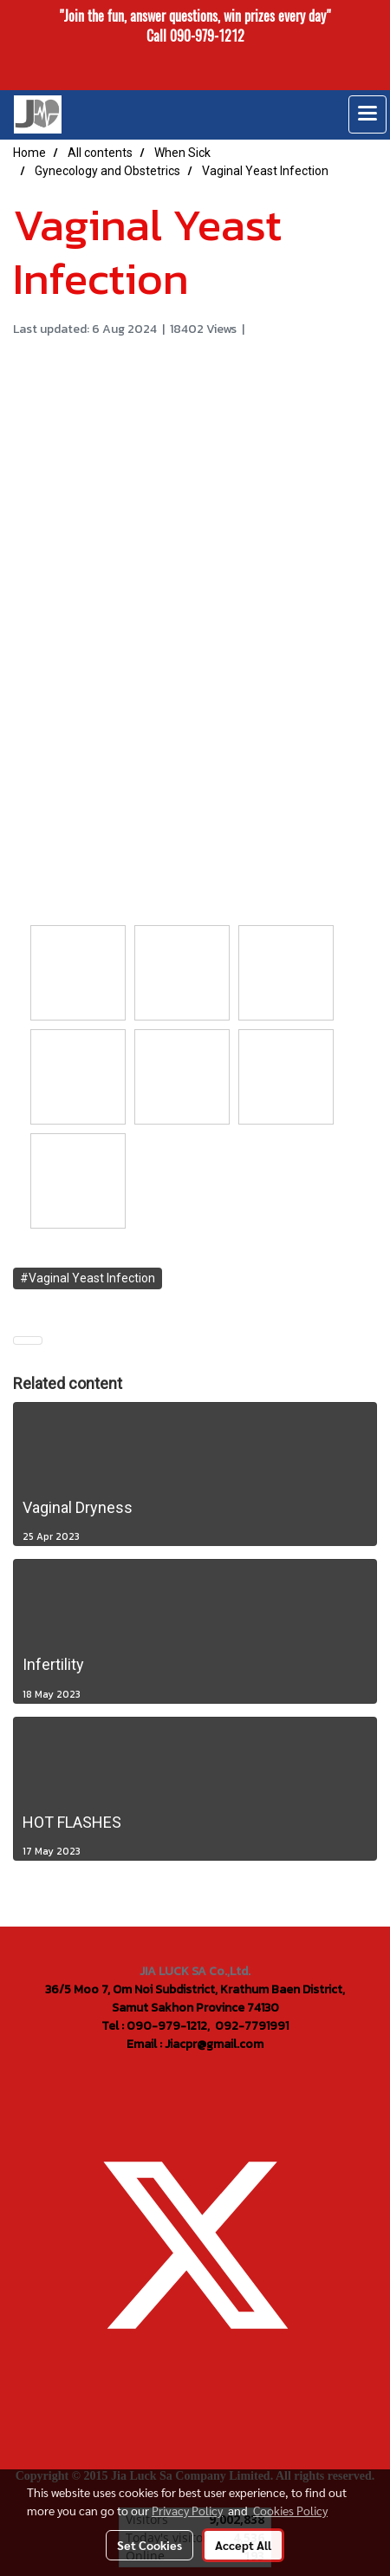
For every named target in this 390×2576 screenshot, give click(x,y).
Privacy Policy (187, 2510)
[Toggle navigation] (367, 114)
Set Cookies (149, 2545)
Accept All (243, 2545)
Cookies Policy (290, 2510)
